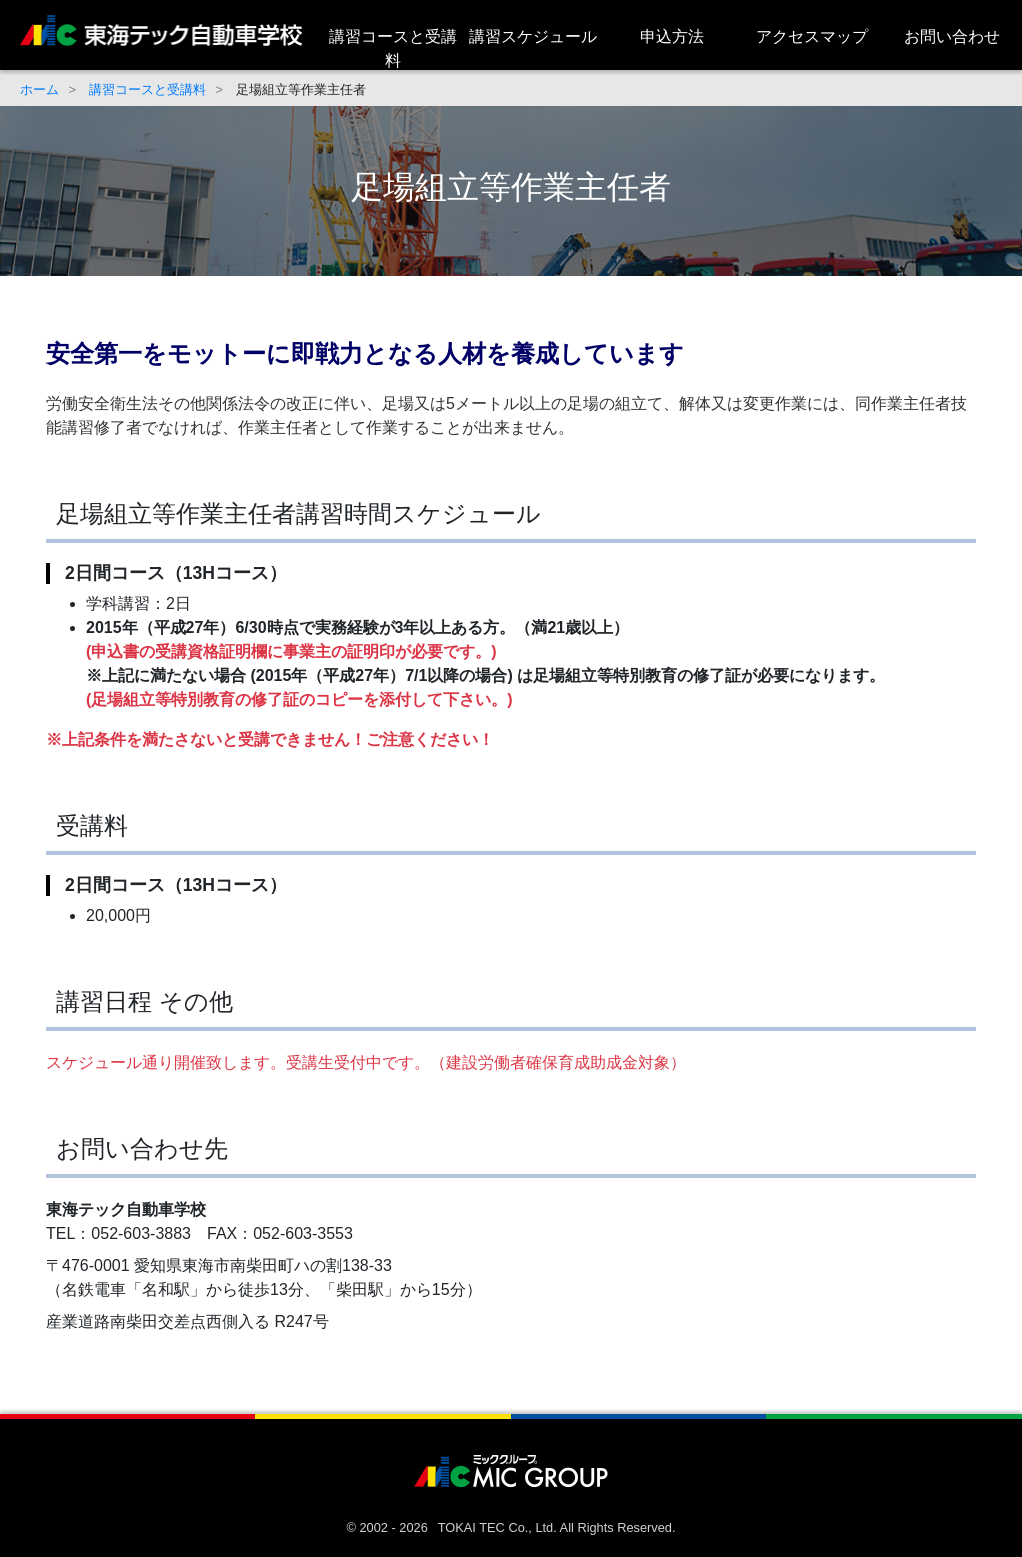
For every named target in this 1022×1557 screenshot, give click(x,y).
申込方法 (672, 36)
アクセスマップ (812, 36)
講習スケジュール (533, 36)
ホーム (39, 89)
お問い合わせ (952, 36)
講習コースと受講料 (393, 48)
